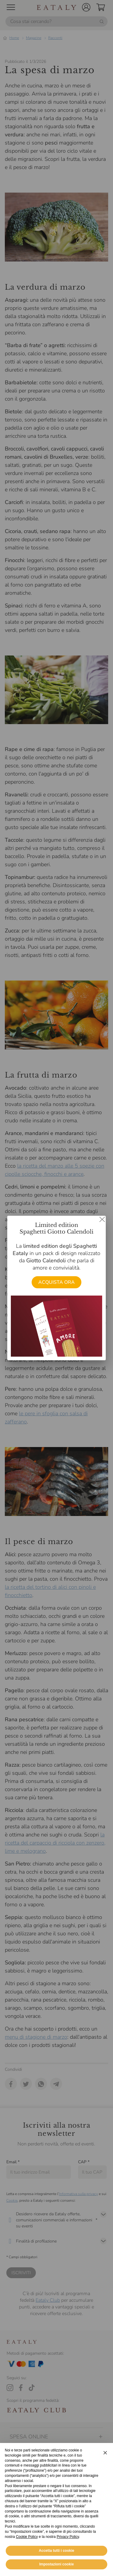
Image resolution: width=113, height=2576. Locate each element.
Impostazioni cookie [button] (56, 2564)
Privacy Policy (68, 2537)
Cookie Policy (27, 2537)
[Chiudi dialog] (102, 1219)
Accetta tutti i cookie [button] (56, 2550)
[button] (105, 2452)
